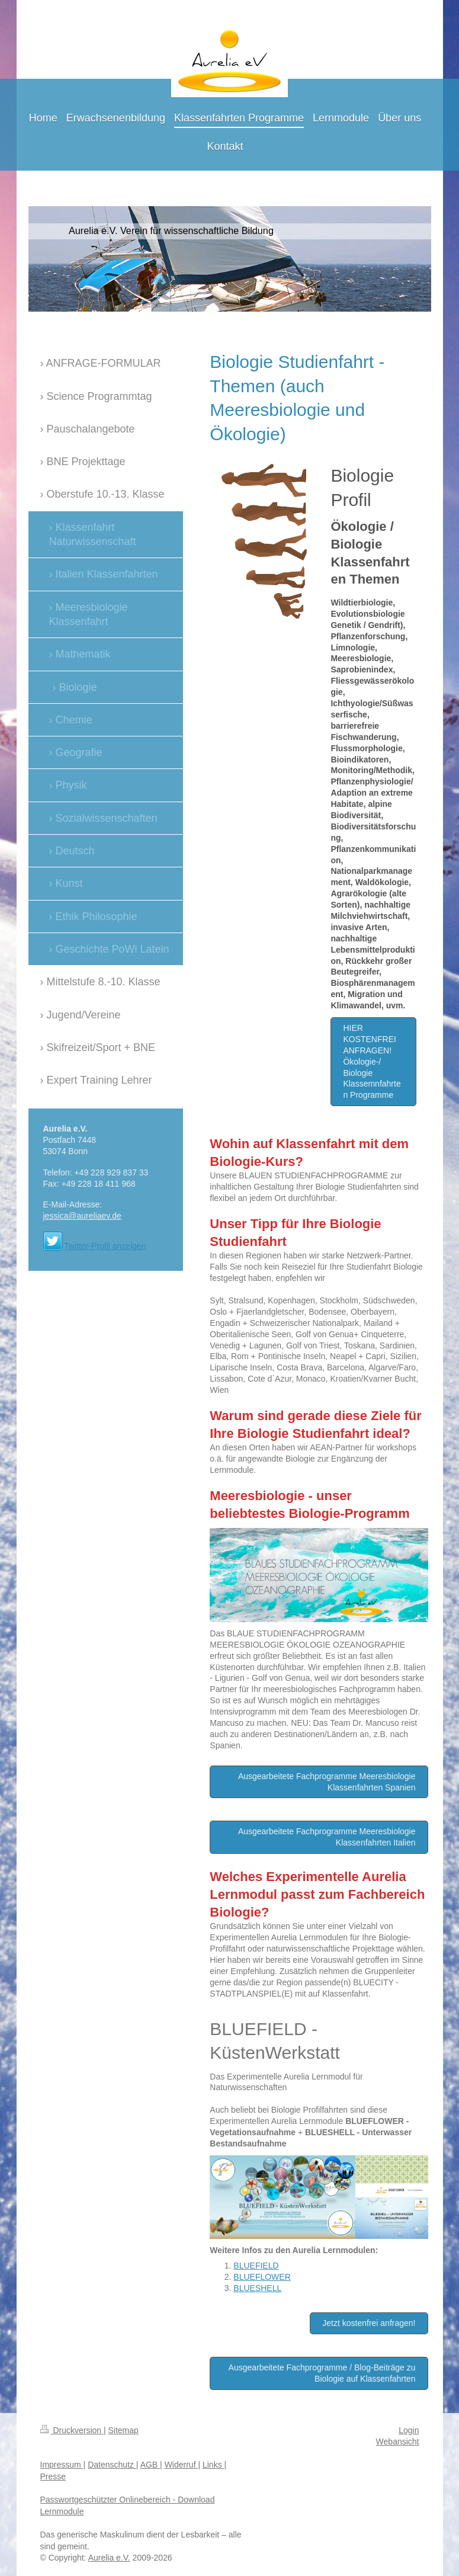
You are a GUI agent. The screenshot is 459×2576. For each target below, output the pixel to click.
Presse (53, 2476)
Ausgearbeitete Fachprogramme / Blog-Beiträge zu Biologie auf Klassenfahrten (322, 2373)
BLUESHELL (257, 2288)
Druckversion (72, 2430)
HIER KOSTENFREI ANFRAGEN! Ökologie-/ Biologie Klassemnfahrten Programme (371, 1061)
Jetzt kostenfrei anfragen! (368, 2323)
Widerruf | (182, 2464)
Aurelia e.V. (109, 2557)
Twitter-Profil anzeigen (105, 1246)
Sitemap (123, 2430)
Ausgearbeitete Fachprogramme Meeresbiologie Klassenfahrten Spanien (327, 1781)
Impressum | (63, 2464)
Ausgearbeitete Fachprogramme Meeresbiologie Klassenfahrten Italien (327, 1837)
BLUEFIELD (255, 2265)
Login (409, 2430)
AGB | (151, 2464)
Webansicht (397, 2441)
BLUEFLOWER (261, 2277)
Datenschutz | (113, 2464)
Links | (214, 2464)
